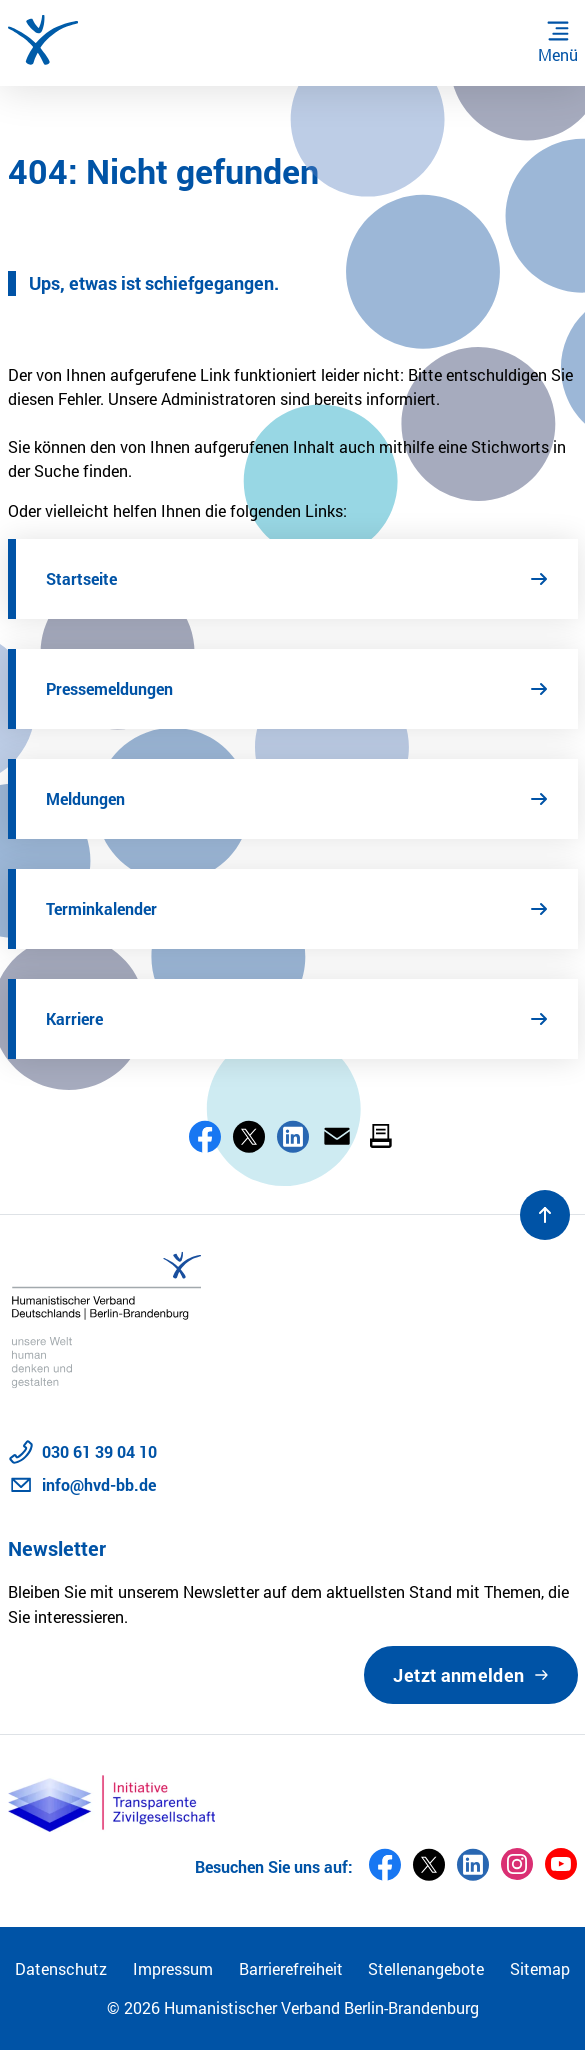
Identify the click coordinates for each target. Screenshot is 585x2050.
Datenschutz (61, 1968)
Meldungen (85, 798)
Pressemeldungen (109, 688)
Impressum (173, 1968)
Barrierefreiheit (291, 1968)
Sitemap (540, 1968)
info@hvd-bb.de (99, 1484)
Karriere (74, 1018)
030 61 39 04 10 (99, 1451)
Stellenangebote (426, 1968)
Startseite (81, 578)
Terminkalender (101, 908)
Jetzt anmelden (458, 1675)
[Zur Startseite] (43, 40)
